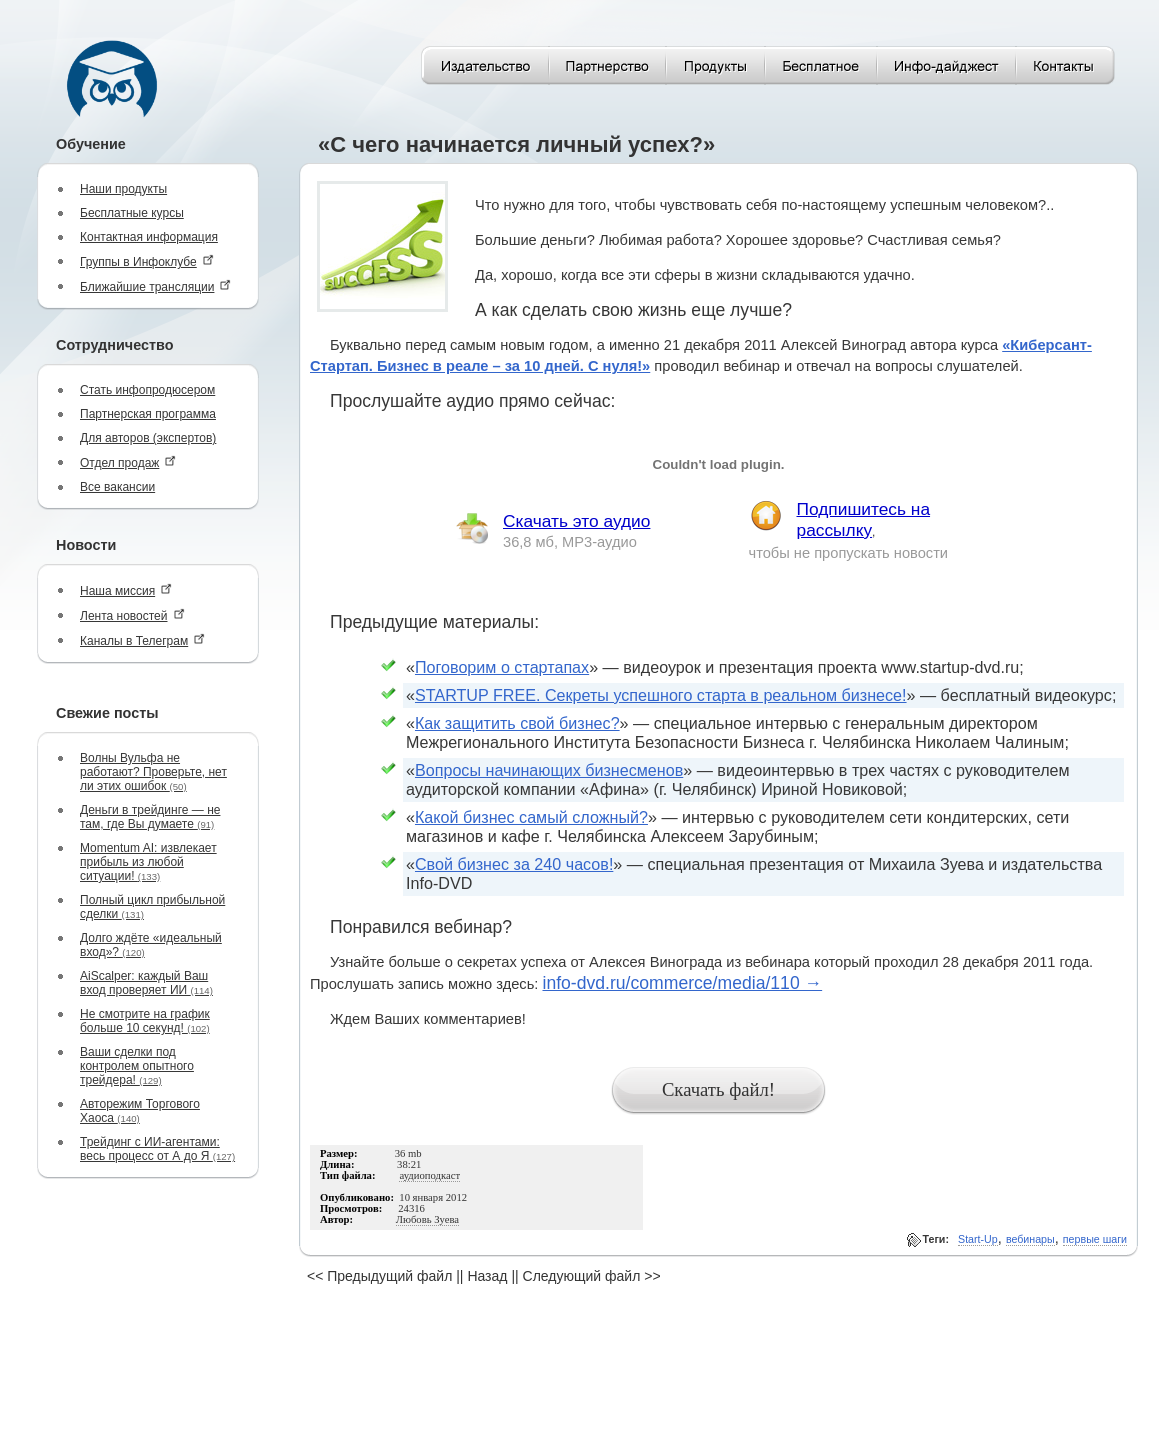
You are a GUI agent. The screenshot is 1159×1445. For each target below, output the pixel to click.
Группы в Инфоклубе (147, 261)
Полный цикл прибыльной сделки (152, 907)
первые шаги (1095, 1239)
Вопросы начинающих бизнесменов (549, 770)
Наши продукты (123, 189)
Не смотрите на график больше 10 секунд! (145, 1021)
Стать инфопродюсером (147, 390)
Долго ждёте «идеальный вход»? (151, 945)
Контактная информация (149, 237)
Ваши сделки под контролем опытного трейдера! (137, 1066)
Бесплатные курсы (132, 213)
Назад (487, 1276)
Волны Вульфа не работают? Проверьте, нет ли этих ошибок (153, 772)
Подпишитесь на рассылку (864, 519)
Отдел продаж (128, 462)
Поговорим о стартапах (502, 667)
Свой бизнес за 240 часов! (514, 864)
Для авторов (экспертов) (148, 438)
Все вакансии (117, 487)
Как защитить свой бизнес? (517, 723)
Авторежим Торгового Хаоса (140, 1111)
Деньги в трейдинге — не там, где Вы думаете (150, 817)
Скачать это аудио (576, 521)
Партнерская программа (148, 414)
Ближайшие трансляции (155, 286)
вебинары (1030, 1239)
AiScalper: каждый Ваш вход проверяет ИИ (146, 983)
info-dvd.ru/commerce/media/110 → (682, 983)
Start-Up (978, 1239)
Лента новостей (132, 615)
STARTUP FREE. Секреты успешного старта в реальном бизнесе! (661, 695)
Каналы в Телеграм (142, 640)
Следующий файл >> (592, 1276)
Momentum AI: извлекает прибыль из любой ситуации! (148, 862)
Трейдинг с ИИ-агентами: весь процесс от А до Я (157, 1149)
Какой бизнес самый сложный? (531, 817)
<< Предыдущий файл (379, 1276)
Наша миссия (126, 590)
